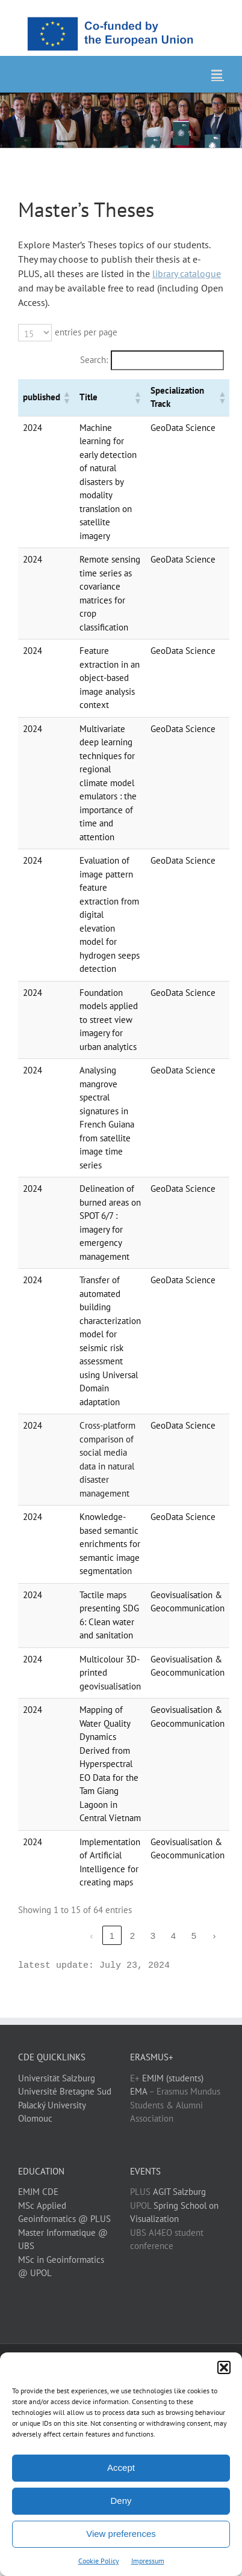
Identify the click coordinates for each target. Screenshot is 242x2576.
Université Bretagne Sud (64, 2091)
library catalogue (186, 273)
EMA (138, 2091)
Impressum (147, 2560)
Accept (121, 2467)
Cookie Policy (98, 2560)
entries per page (86, 332)
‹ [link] (91, 1935)
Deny (120, 2500)
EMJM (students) (172, 2078)
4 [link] (173, 1935)
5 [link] (193, 1935)
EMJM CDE (38, 2191)
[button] (224, 2367)
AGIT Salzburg (179, 2191)
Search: (94, 359)
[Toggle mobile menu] (217, 74)
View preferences (121, 2534)
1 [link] (112, 1935)
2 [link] (132, 1935)
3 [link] (152, 1935)
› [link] (214, 1935)
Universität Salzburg (56, 2078)
